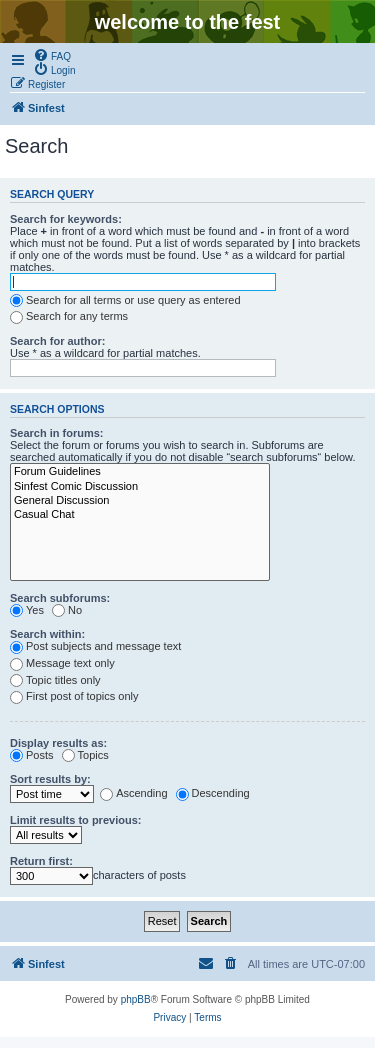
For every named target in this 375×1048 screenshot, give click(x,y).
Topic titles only (55, 680)
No (67, 610)
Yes (27, 610)
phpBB (136, 999)
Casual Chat (140, 515)
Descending (213, 793)
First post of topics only (74, 696)
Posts (32, 755)
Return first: (41, 861)
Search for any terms (69, 316)
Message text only (62, 663)
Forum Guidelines (140, 472)
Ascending (133, 793)
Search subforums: (60, 598)
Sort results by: (50, 779)
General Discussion (140, 501)
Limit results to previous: (75, 820)
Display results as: (58, 743)
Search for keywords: (66, 219)
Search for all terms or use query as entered (125, 300)
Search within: (47, 634)
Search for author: (57, 341)
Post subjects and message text (95, 646)
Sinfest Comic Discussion (140, 487)
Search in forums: (57, 433)
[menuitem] (52, 55)
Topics (85, 755)
